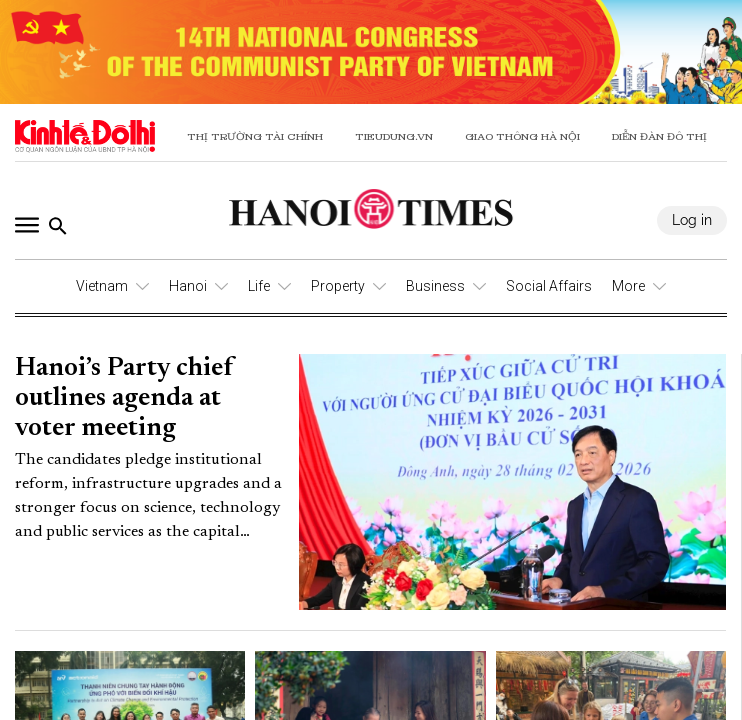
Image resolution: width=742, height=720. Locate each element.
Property (338, 286)
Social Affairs (549, 286)
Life (259, 286)
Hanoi (188, 286)
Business (435, 286)
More (628, 286)
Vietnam (102, 286)
